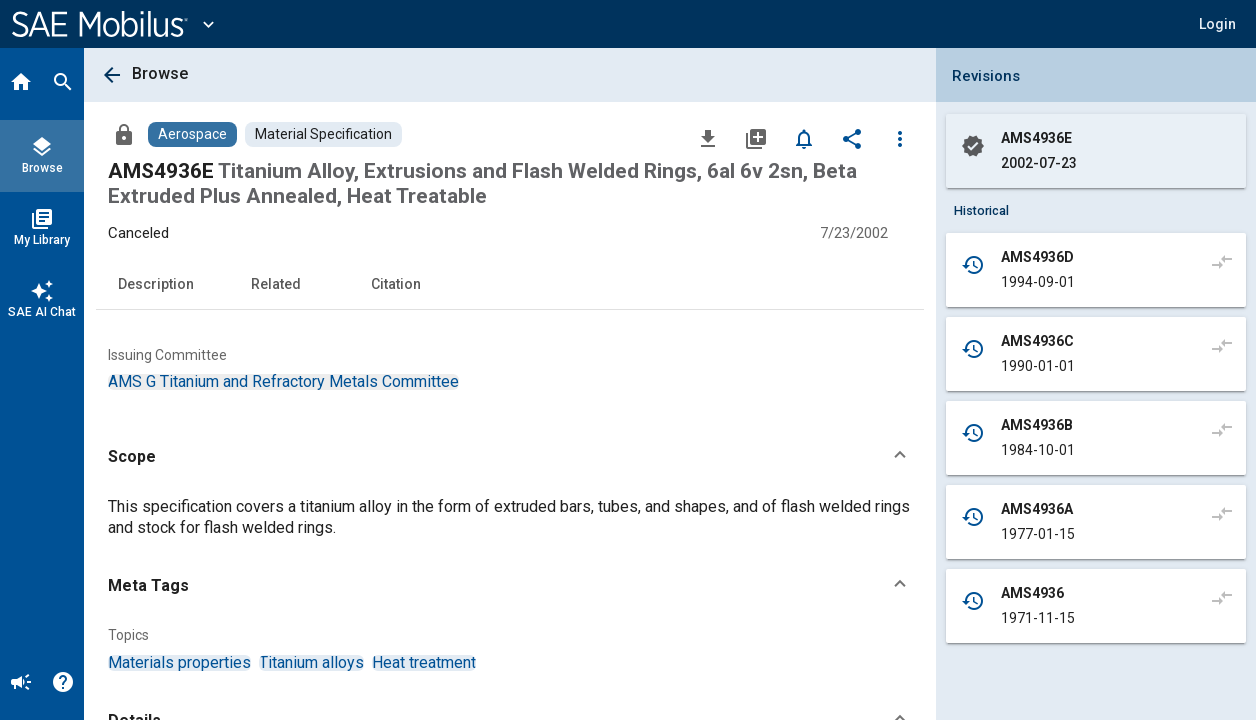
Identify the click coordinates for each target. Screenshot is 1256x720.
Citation (396, 284)
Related (276, 284)
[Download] (708, 138)
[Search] (63, 84)
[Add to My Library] (756, 138)
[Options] (900, 138)
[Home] (21, 84)
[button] (1217, 24)
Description (156, 284)
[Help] (63, 684)
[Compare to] (1222, 261)
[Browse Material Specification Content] (323, 134)
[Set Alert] (804, 138)
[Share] (852, 138)
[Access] (124, 134)
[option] (283, 381)
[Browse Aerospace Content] (192, 134)
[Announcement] (21, 684)
